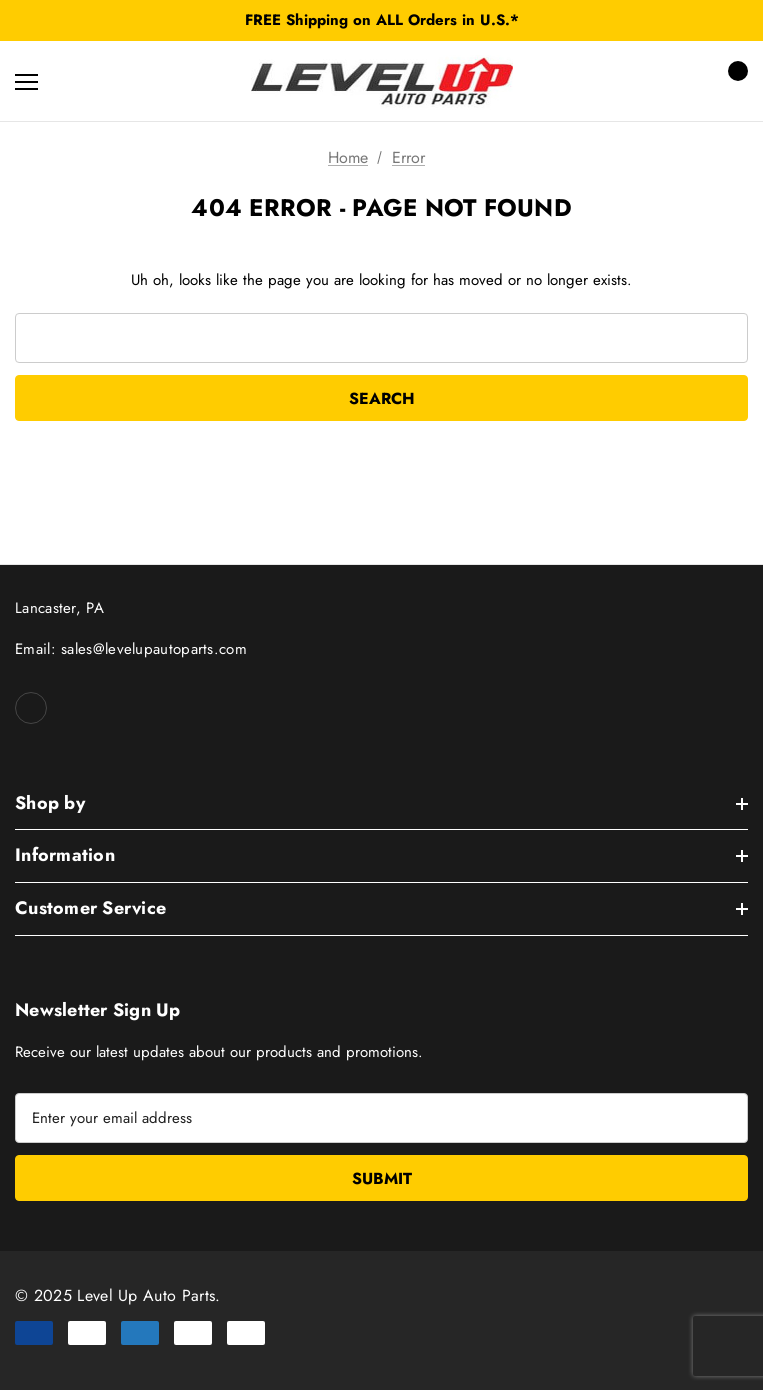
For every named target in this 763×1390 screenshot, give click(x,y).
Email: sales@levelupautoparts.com (131, 649)
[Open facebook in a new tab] (31, 708)
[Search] (79, 81)
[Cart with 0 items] (732, 81)
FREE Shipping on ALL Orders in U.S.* (382, 20)
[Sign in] (674, 81)
